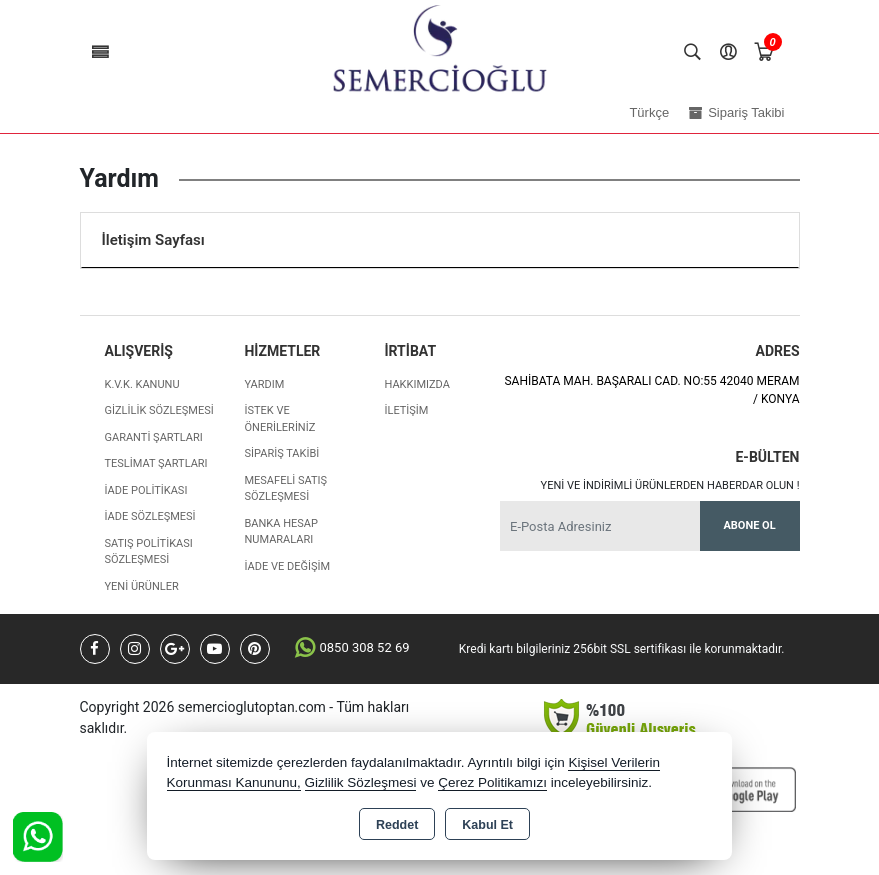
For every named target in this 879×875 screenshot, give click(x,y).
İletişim (406, 410)
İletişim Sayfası (153, 240)
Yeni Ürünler (142, 586)
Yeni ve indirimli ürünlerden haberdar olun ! (670, 485)
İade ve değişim (287, 566)
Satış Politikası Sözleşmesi (149, 552)
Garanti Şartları (154, 437)
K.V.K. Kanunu (142, 384)
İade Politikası (146, 490)
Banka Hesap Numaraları (280, 532)
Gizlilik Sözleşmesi (159, 410)
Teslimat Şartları (156, 463)
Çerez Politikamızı (492, 782)
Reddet (397, 825)
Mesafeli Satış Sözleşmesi (285, 489)
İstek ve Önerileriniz (279, 419)
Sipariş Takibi (281, 453)
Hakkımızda (416, 384)
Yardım (264, 384)
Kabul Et (487, 825)
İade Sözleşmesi (150, 516)
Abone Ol (749, 525)
